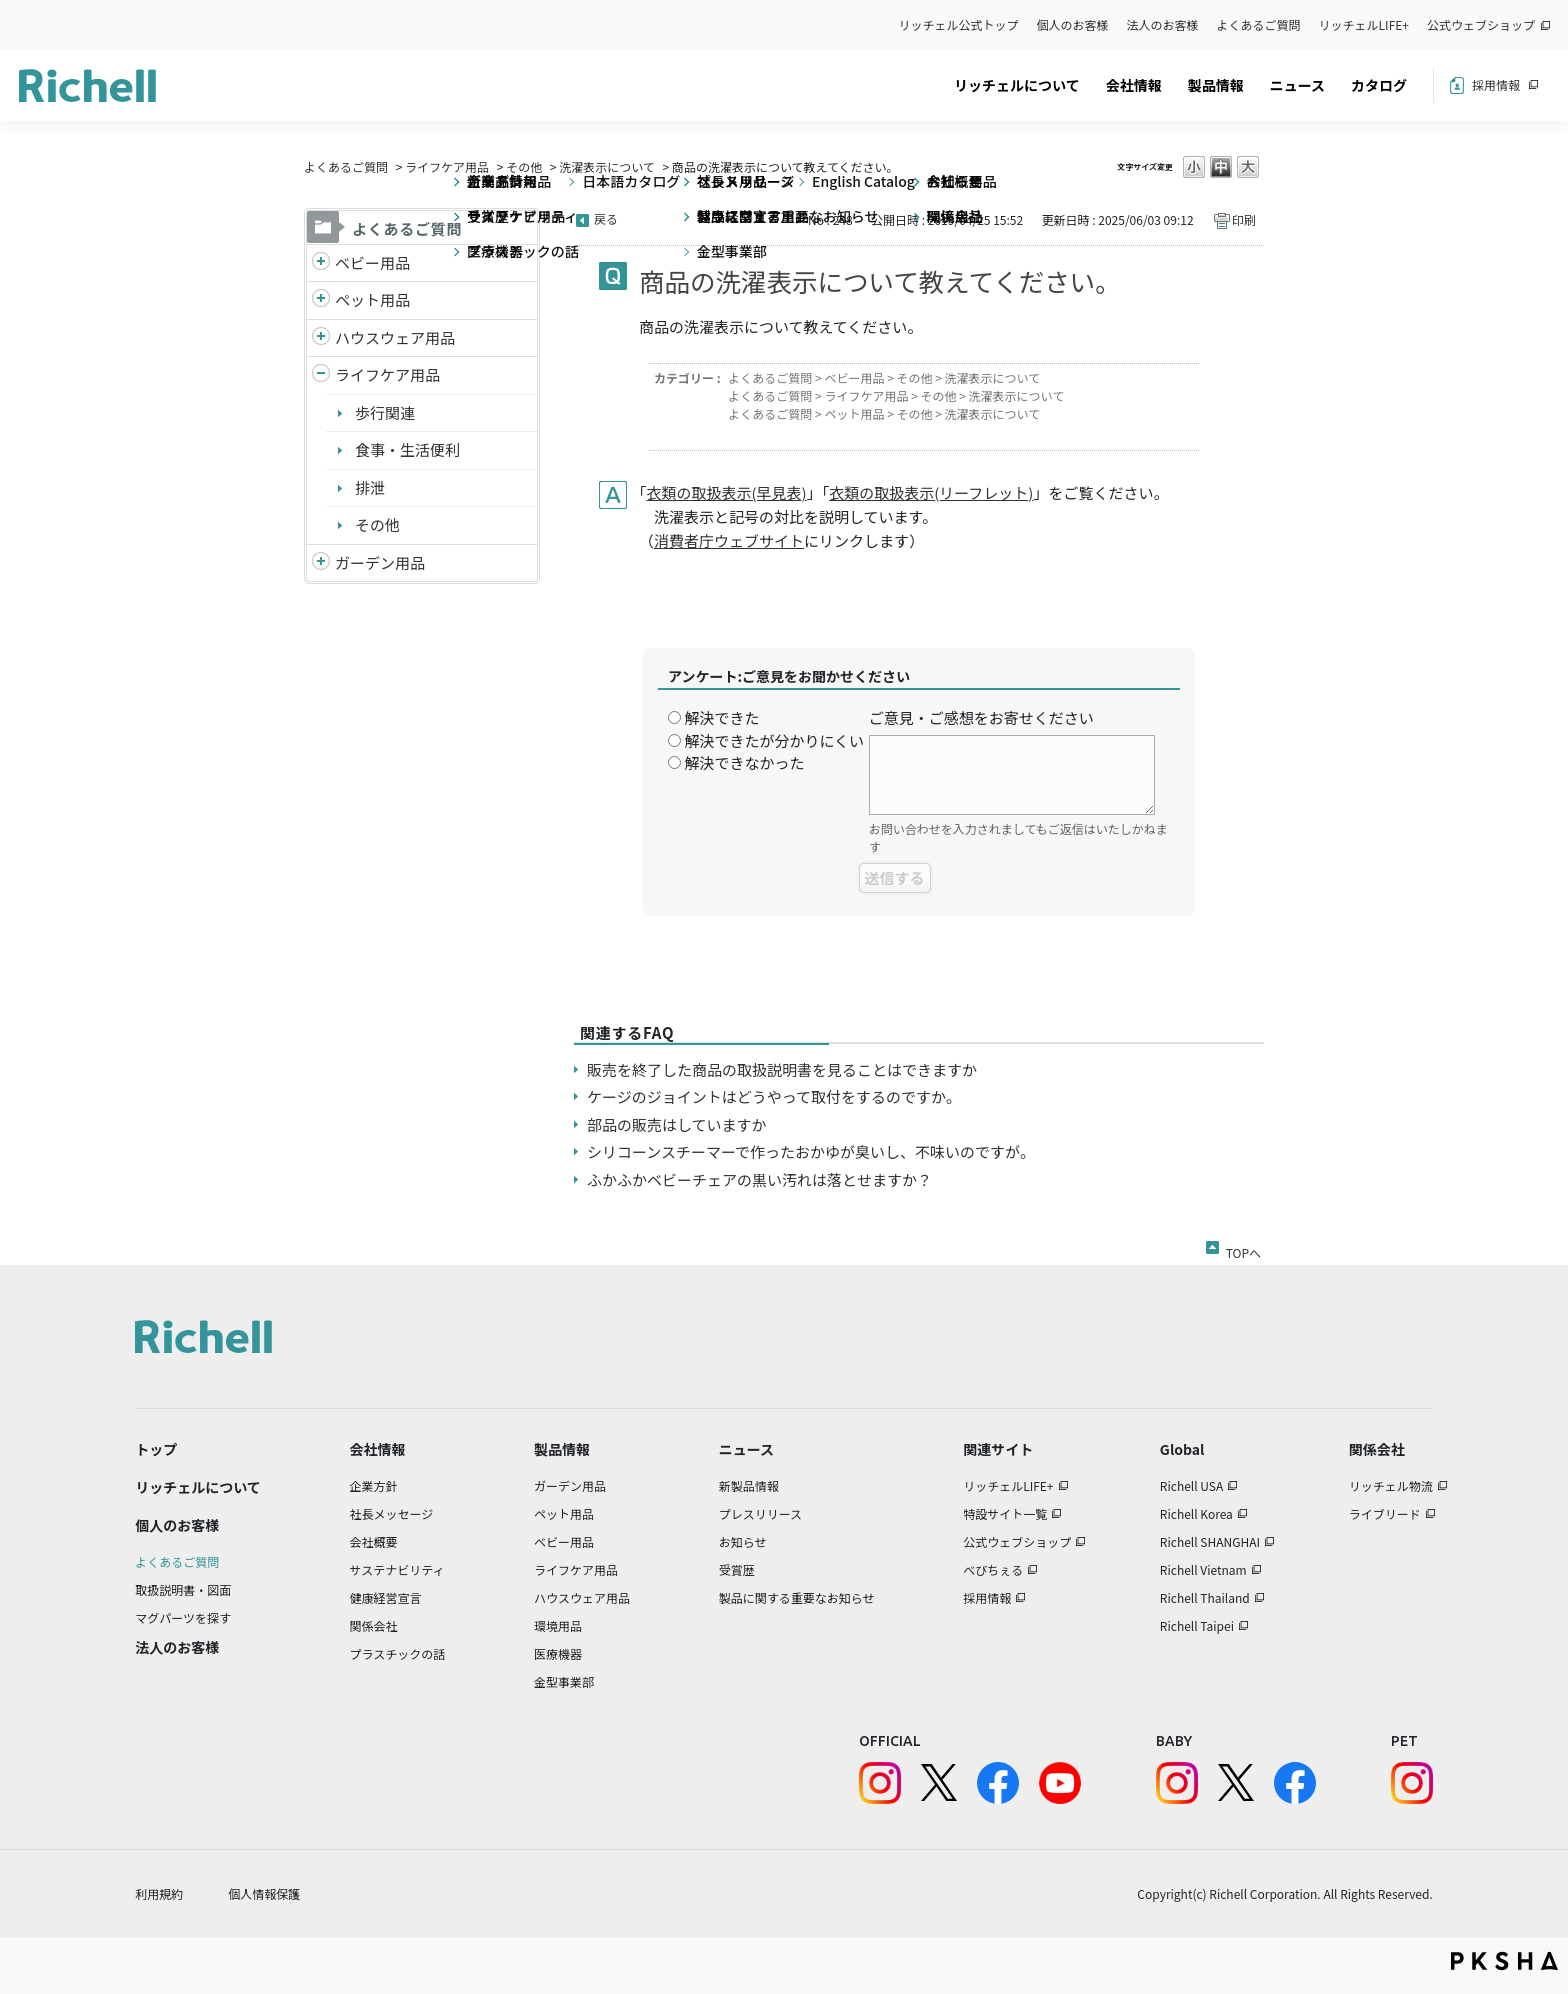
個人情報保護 (264, 1893)
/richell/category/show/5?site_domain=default (321, 263)
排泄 (370, 487)
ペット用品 (372, 299)
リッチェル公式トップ (959, 24)
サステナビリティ (397, 1569)
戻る (606, 218)
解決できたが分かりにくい (774, 740)
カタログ (1379, 85)
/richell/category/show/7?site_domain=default (321, 338)
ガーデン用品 (380, 562)
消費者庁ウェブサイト (729, 540)
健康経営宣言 (386, 1597)
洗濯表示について (607, 166)
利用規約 (159, 1893)
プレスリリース (760, 1513)
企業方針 (374, 1485)
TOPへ (1243, 1249)
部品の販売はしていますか (677, 1124)
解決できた (721, 717)
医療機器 (558, 1653)
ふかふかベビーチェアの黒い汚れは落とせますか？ (759, 1179)
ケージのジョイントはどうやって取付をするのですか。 (774, 1096)
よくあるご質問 (1259, 24)
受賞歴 (737, 1569)
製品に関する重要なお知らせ (797, 1597)
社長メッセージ (392, 1513)
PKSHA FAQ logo (1504, 1961)
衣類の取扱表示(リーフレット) (931, 492)
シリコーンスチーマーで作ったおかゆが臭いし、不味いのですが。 (811, 1151)
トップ (156, 1449)
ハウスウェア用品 (395, 337)
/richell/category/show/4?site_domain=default (321, 300)
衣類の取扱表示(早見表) (727, 492)
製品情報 (1216, 85)
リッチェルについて (1017, 85)
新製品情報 (749, 1485)
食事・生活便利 (407, 449)
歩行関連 (385, 412)
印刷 (1244, 219)
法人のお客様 (1163, 24)
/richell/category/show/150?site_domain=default (321, 563)
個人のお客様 (1073, 24)
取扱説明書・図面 (183, 1589)
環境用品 (558, 1625)
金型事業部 (564, 1681)
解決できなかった (744, 762)
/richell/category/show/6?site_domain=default (321, 375)
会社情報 (1134, 85)
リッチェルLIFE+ (1364, 24)
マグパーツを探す (183, 1617)
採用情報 (1496, 84)
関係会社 (374, 1625)
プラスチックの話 (398, 1653)
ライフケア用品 (447, 166)
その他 (524, 166)
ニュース (1297, 85)
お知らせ (743, 1541)
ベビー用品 (372, 262)
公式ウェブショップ (1481, 24)
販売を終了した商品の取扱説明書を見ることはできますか (782, 1069)
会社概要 (374, 1541)
